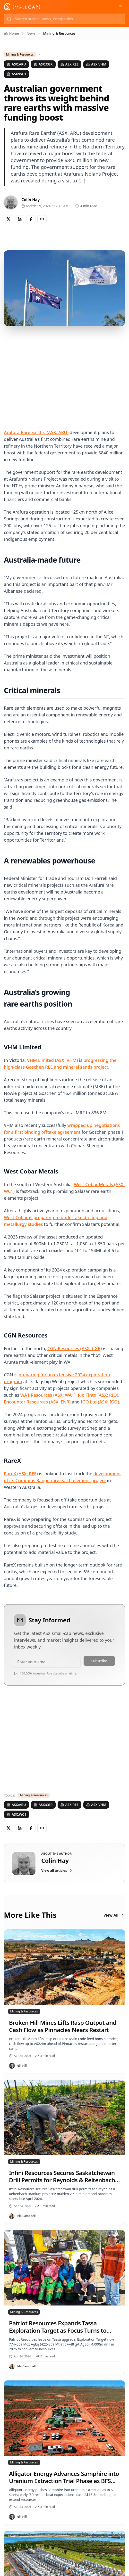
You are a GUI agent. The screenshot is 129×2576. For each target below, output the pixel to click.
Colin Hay (30, 199)
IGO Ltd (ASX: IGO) (100, 1402)
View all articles (57, 1870)
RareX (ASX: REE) (21, 1474)
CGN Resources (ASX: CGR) (74, 1348)
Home (11, 33)
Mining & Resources (20, 55)
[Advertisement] (64, 372)
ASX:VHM (96, 64)
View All (114, 1915)
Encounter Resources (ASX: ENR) (37, 1402)
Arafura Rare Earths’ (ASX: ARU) (36, 432)
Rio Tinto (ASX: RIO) (98, 1395)
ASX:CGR (43, 64)
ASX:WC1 (16, 74)
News (31, 33)
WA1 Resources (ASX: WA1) (48, 1395)
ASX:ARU (16, 64)
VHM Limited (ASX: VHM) (52, 1060)
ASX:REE (69, 64)
